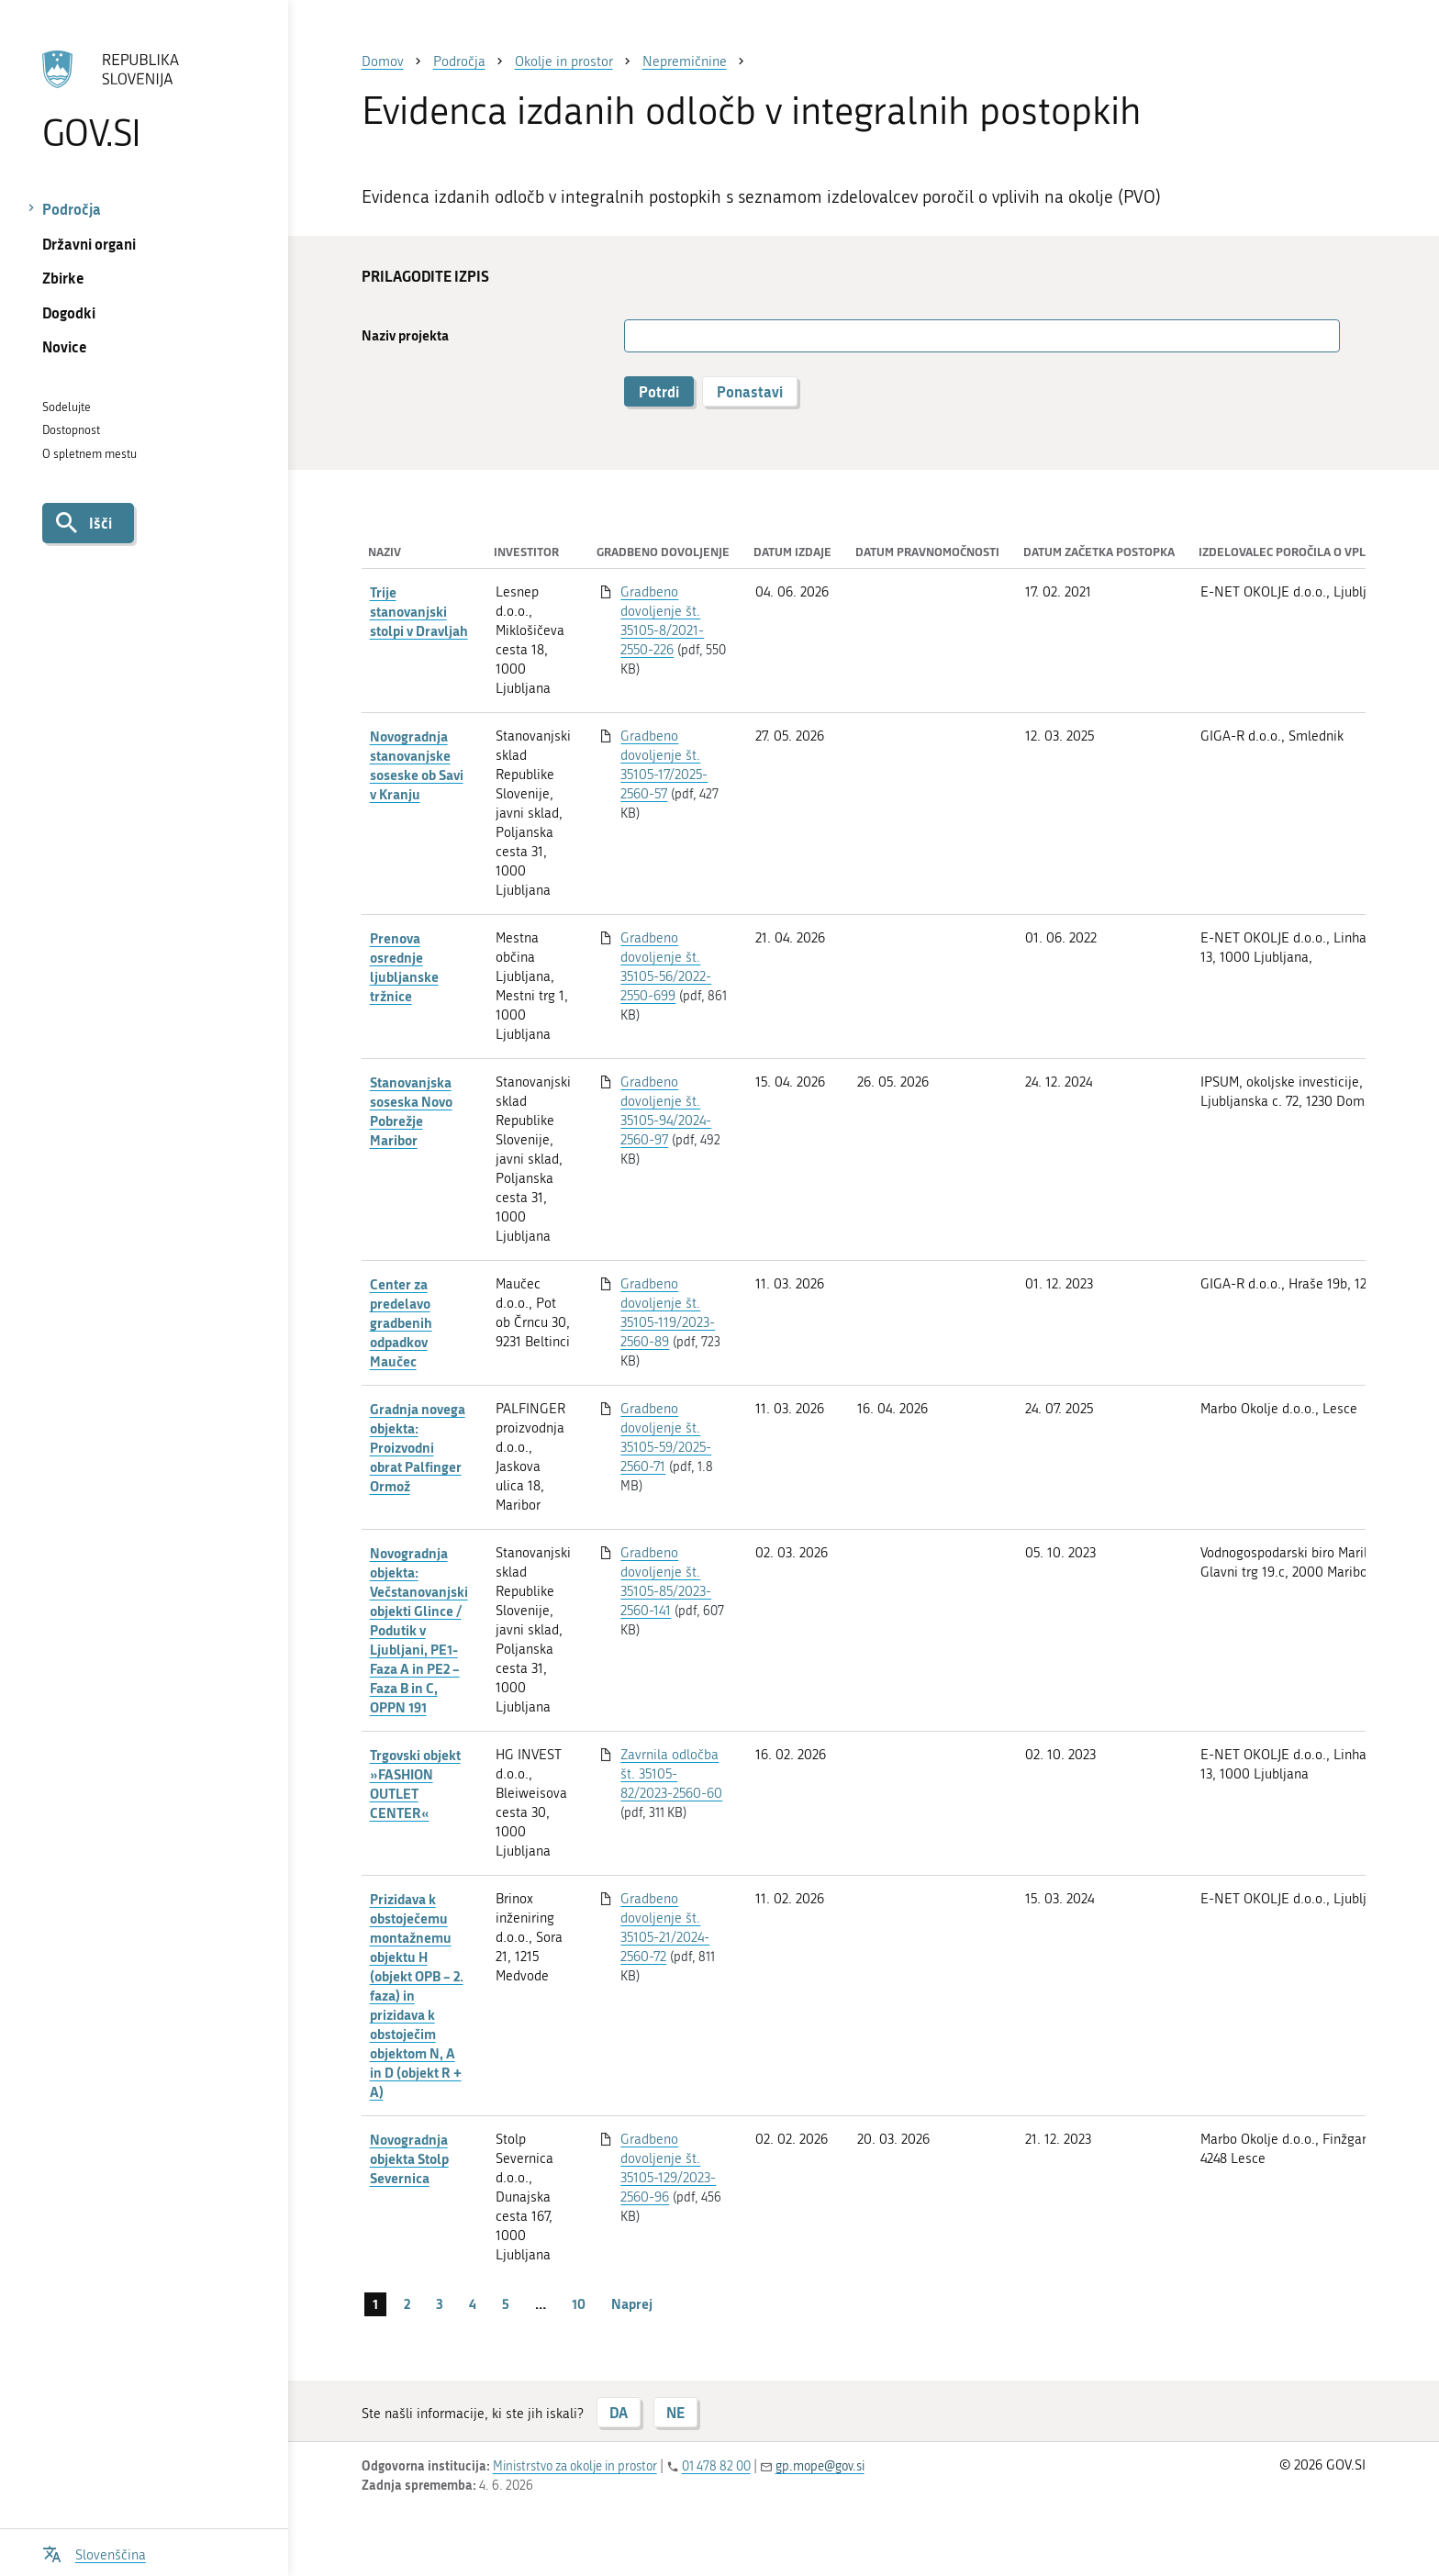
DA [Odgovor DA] (618, 2412)
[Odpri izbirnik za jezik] (94, 2552)
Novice (64, 346)
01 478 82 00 (716, 2466)
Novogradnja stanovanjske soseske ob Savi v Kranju (416, 765)
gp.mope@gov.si (820, 2466)
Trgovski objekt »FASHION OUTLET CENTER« (415, 1784)
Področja (71, 208)
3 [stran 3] (439, 2303)
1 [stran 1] (375, 2303)
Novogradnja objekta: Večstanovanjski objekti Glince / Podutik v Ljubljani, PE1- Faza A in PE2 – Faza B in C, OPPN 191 (419, 1630)
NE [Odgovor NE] (675, 2412)
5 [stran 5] (505, 2303)
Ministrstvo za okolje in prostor (575, 2466)
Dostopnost (71, 430)
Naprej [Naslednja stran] (632, 2303)
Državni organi (89, 243)
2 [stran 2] (407, 2303)
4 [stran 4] (472, 2303)
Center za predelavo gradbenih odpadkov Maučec (401, 1322)
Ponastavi (750, 391)
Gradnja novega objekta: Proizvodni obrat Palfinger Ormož (417, 1447)
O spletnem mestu (89, 454)
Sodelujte (66, 407)
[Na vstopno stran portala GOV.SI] (143, 100)
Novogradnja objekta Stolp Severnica (409, 2158)
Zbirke (63, 277)
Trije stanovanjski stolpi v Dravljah (419, 611)
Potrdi (659, 391)
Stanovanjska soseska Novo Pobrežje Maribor (411, 1111)
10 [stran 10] (579, 2303)
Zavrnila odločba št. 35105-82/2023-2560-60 (671, 1773)
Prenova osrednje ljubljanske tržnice (404, 967)
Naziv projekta (405, 335)
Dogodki (68, 312)
